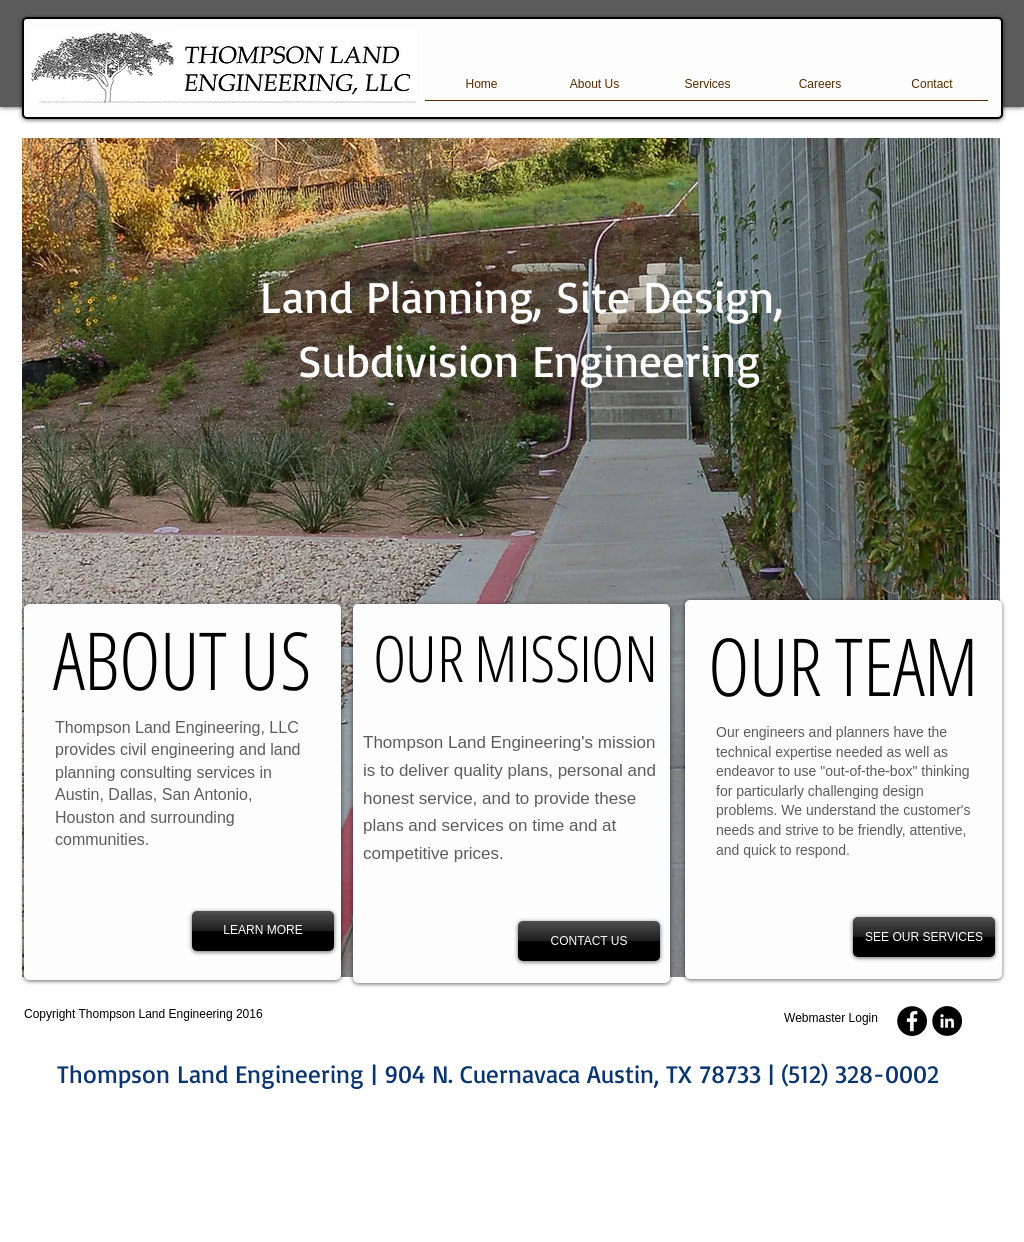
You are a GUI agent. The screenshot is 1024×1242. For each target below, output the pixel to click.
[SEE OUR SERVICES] (924, 937)
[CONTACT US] (589, 941)
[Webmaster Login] (831, 1018)
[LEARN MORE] (263, 931)
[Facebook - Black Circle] (912, 1021)
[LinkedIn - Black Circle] (947, 1021)
